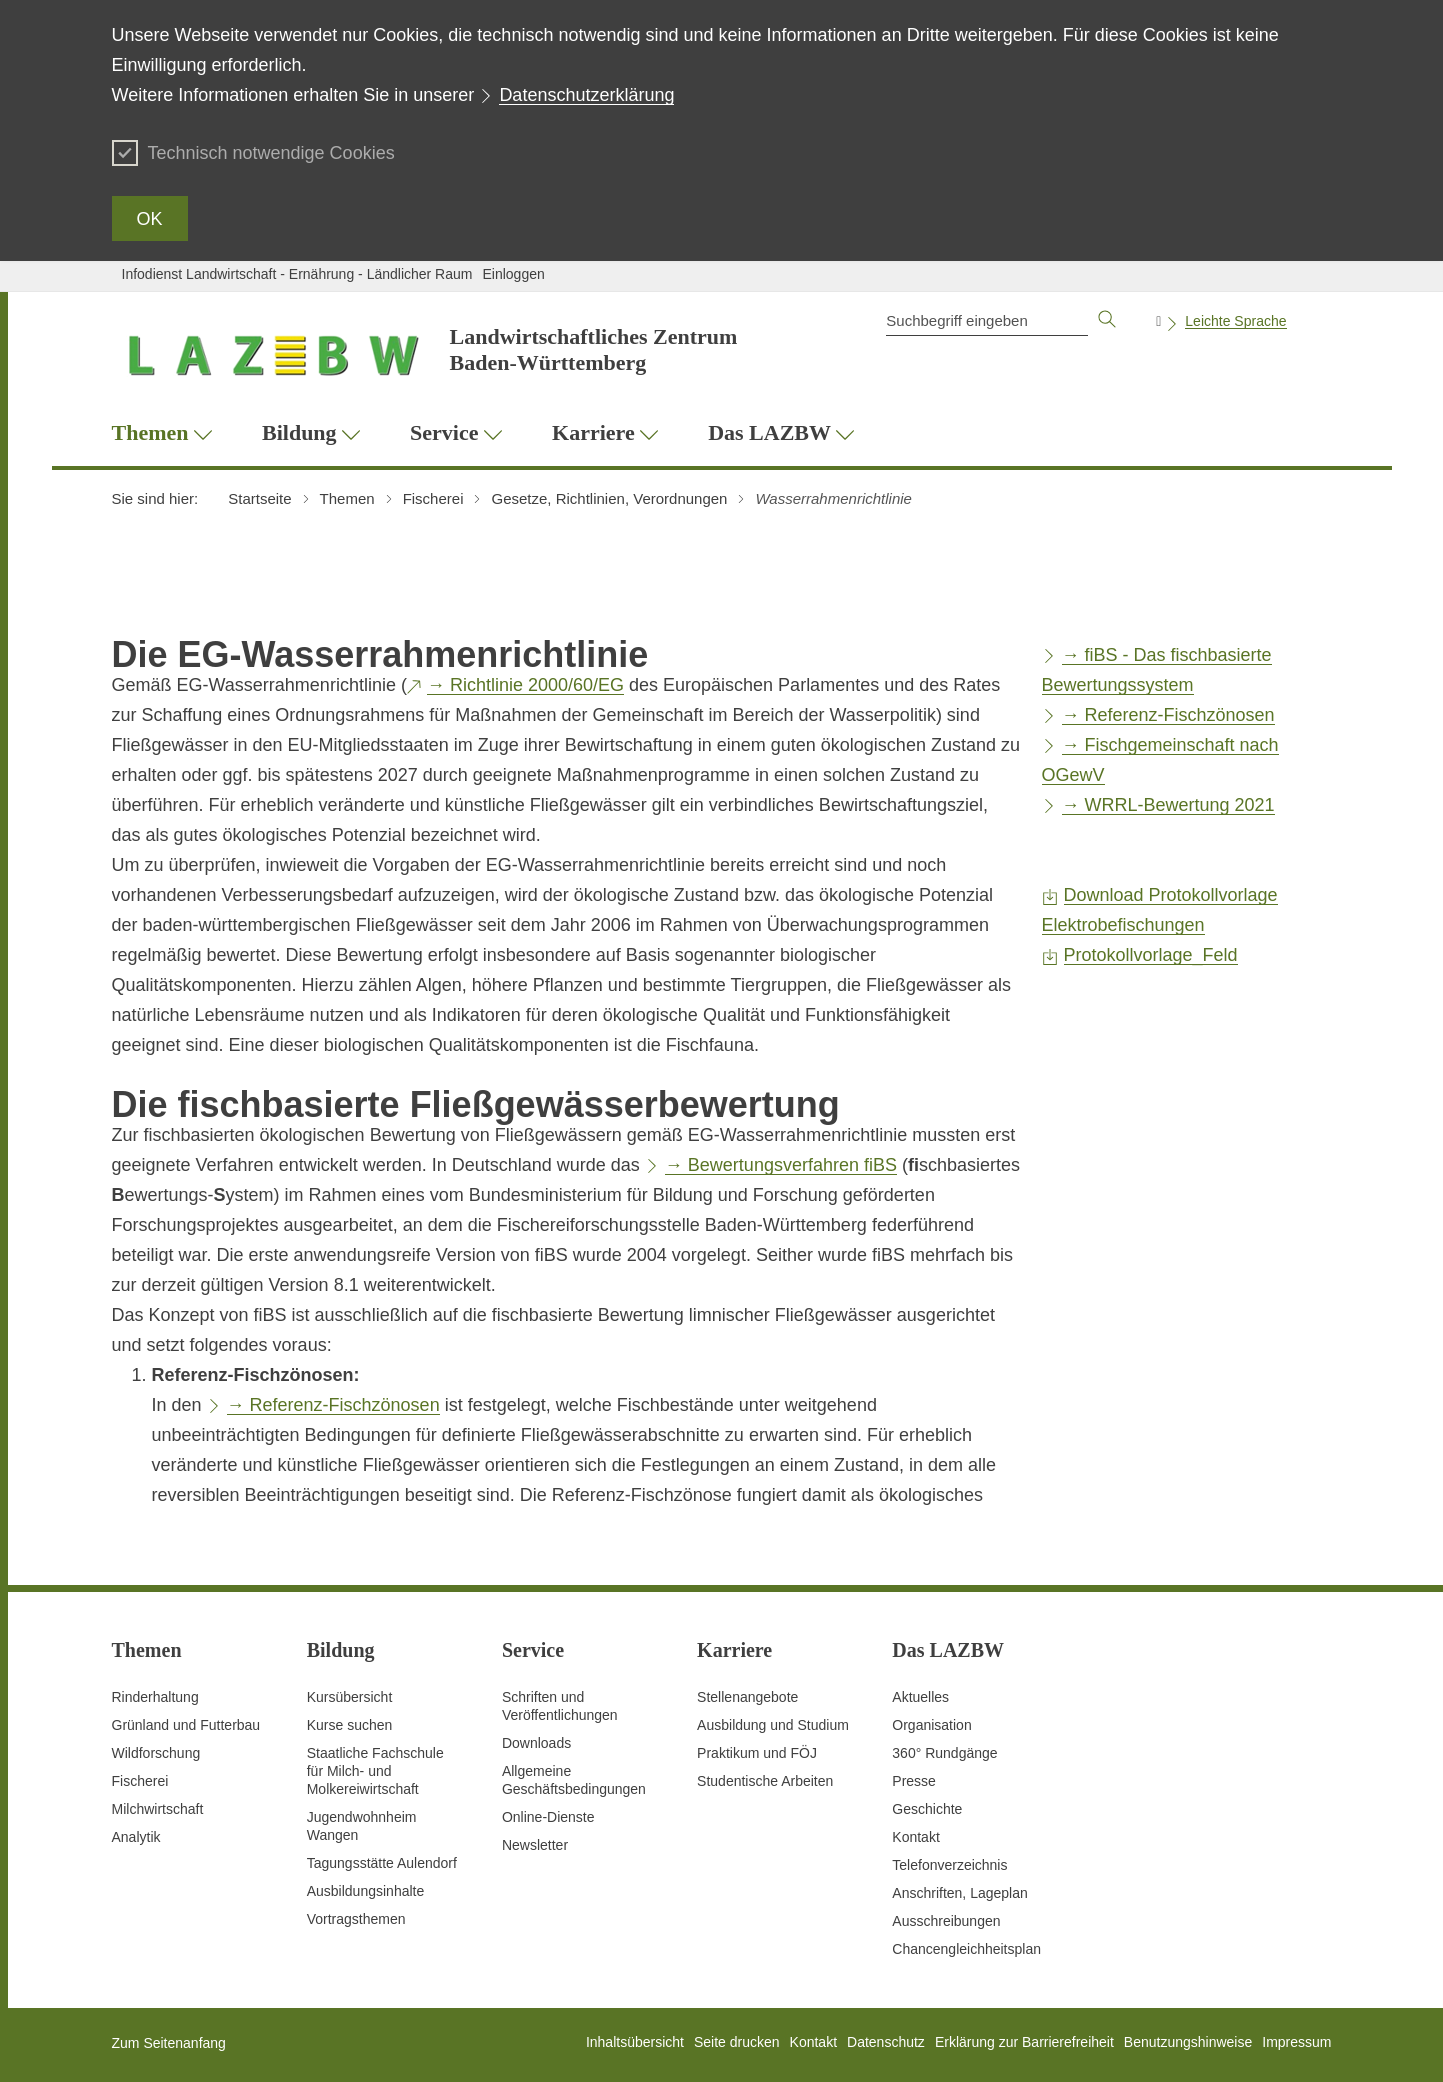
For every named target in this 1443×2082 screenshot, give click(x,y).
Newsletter (535, 1845)
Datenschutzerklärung (586, 95)
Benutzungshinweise (1188, 2042)
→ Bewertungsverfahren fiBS (781, 1165)
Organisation (931, 1725)
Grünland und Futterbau (186, 1725)
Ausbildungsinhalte (366, 1891)
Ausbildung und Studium (773, 1725)
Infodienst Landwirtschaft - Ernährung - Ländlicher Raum (297, 274)
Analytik (136, 1837)
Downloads (536, 1743)
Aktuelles (920, 1697)
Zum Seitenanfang (169, 2043)
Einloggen (513, 274)
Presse (914, 1781)
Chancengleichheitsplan (966, 1949)
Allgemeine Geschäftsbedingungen (574, 1780)
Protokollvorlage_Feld (1151, 955)
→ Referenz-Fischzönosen (333, 1405)
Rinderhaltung (155, 1697)
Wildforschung (156, 1753)
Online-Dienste (548, 1817)
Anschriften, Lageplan (959, 1893)
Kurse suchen (350, 1725)
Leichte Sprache (1235, 321)
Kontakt (915, 1837)
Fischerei (140, 1781)
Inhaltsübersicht (635, 2042)
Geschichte (927, 1809)
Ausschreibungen (946, 1921)
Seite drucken (737, 2042)
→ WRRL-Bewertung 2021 (1168, 805)
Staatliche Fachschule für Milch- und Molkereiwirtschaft (375, 1771)
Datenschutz (886, 2042)
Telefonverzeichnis (949, 1865)
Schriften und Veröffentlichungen (560, 1706)
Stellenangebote (747, 1697)
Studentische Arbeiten (765, 1781)
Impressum (1296, 2042)
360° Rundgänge (944, 1753)
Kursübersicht (350, 1697)
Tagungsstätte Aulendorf (382, 1863)
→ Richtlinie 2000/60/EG (525, 685)
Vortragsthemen (356, 1919)
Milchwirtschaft (158, 1809)
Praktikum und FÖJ (757, 1753)
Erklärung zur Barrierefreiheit (1024, 2042)
